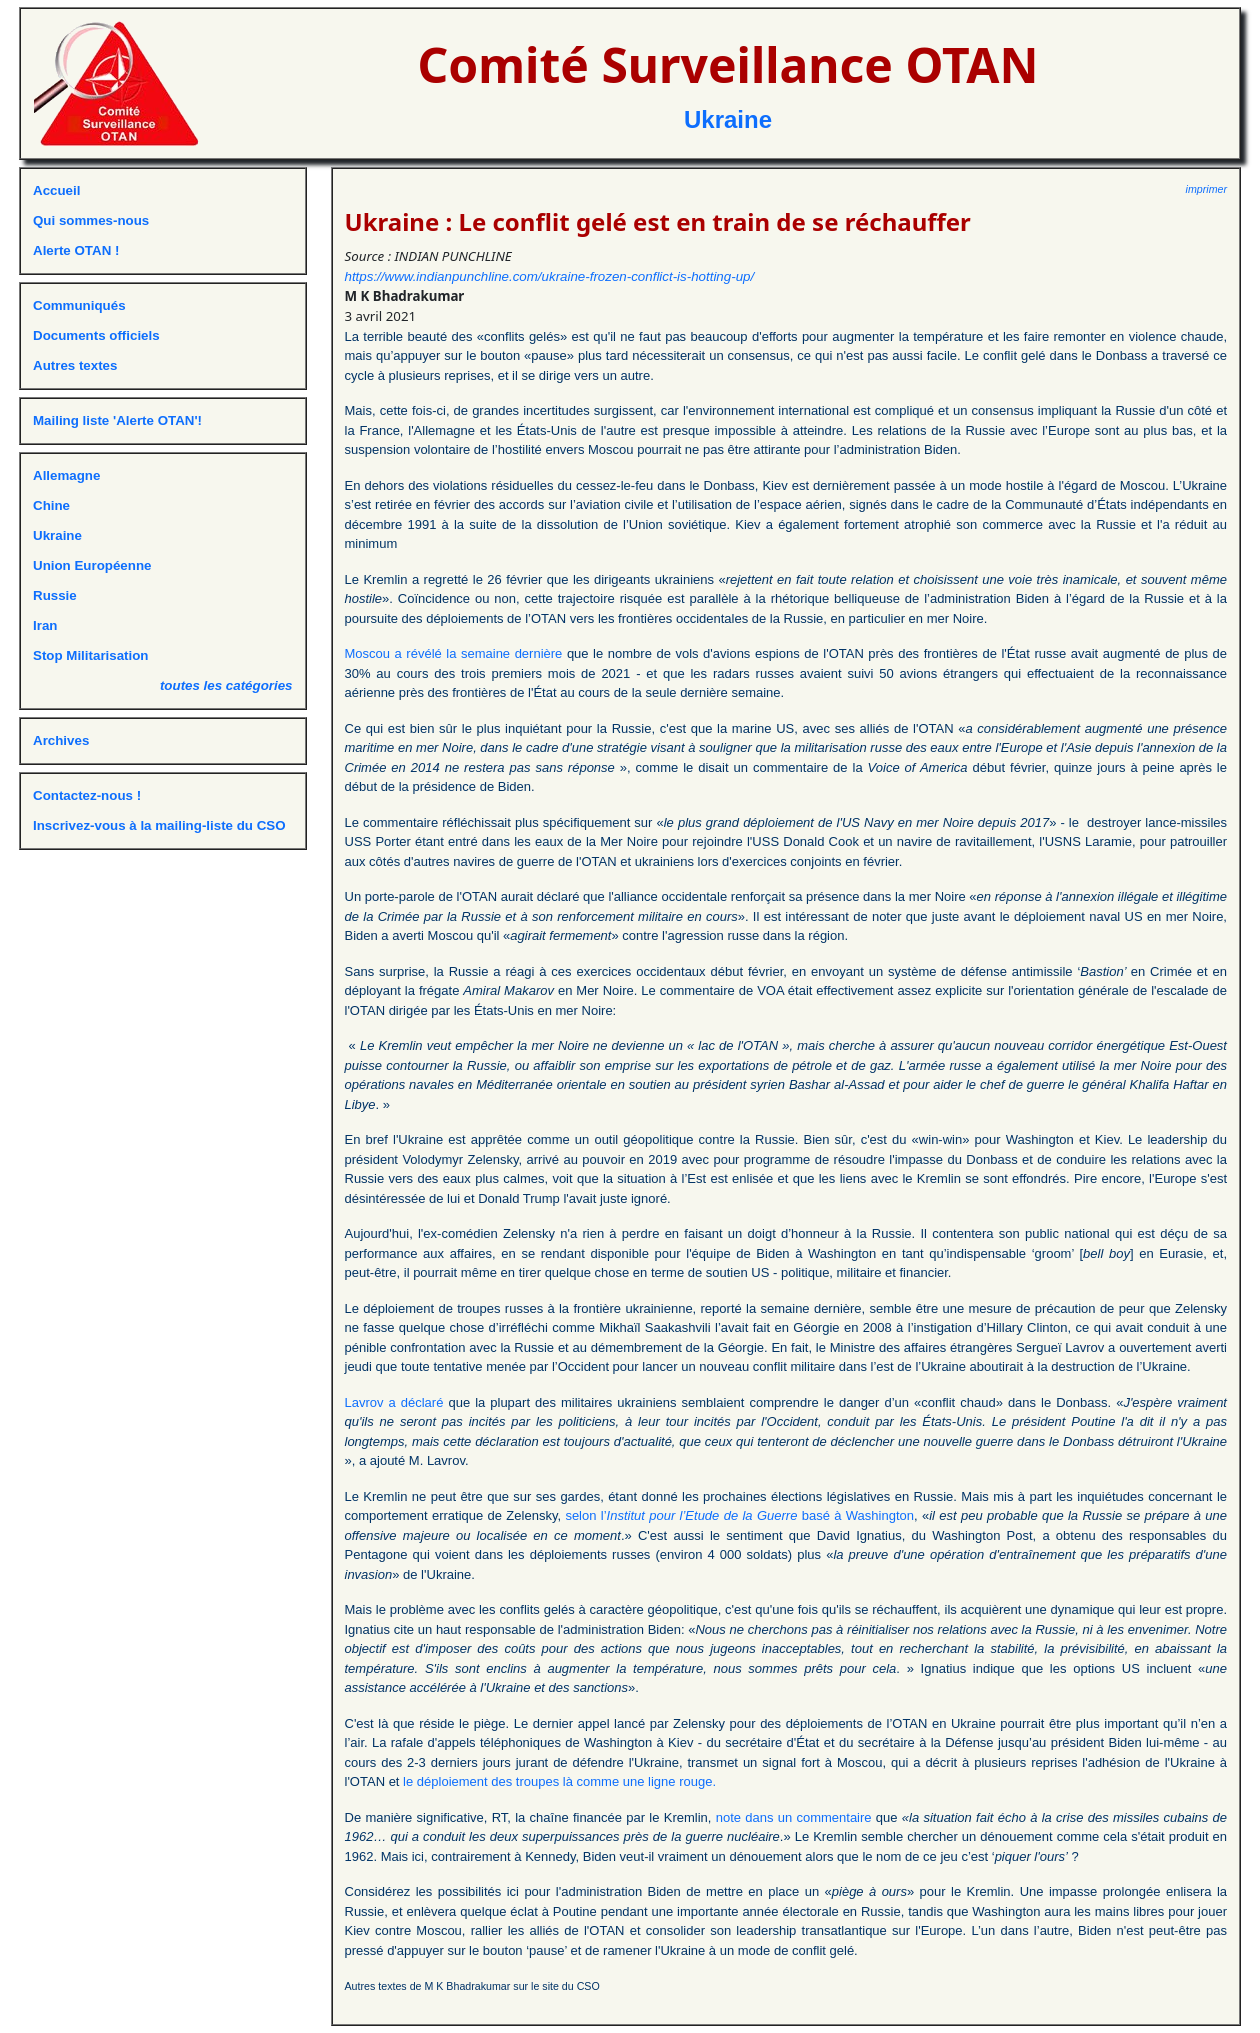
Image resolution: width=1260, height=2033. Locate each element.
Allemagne (66, 475)
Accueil (56, 190)
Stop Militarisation (91, 655)
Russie (55, 595)
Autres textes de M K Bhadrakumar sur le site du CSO (472, 1986)
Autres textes (75, 365)
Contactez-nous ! (87, 795)
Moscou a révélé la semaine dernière (454, 653)
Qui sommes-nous (91, 220)
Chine (51, 505)
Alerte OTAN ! (76, 250)
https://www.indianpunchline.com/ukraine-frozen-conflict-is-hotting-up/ (550, 276)
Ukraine (728, 119)
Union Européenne (92, 565)
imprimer (1206, 189)
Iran (45, 625)
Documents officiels (96, 335)
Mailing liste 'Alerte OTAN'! (117, 420)
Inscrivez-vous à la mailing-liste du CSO (159, 825)
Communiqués (79, 305)
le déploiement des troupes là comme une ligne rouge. (559, 1781)
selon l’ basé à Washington (739, 1515)
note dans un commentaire (794, 1817)
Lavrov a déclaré (394, 1402)
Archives (61, 740)
